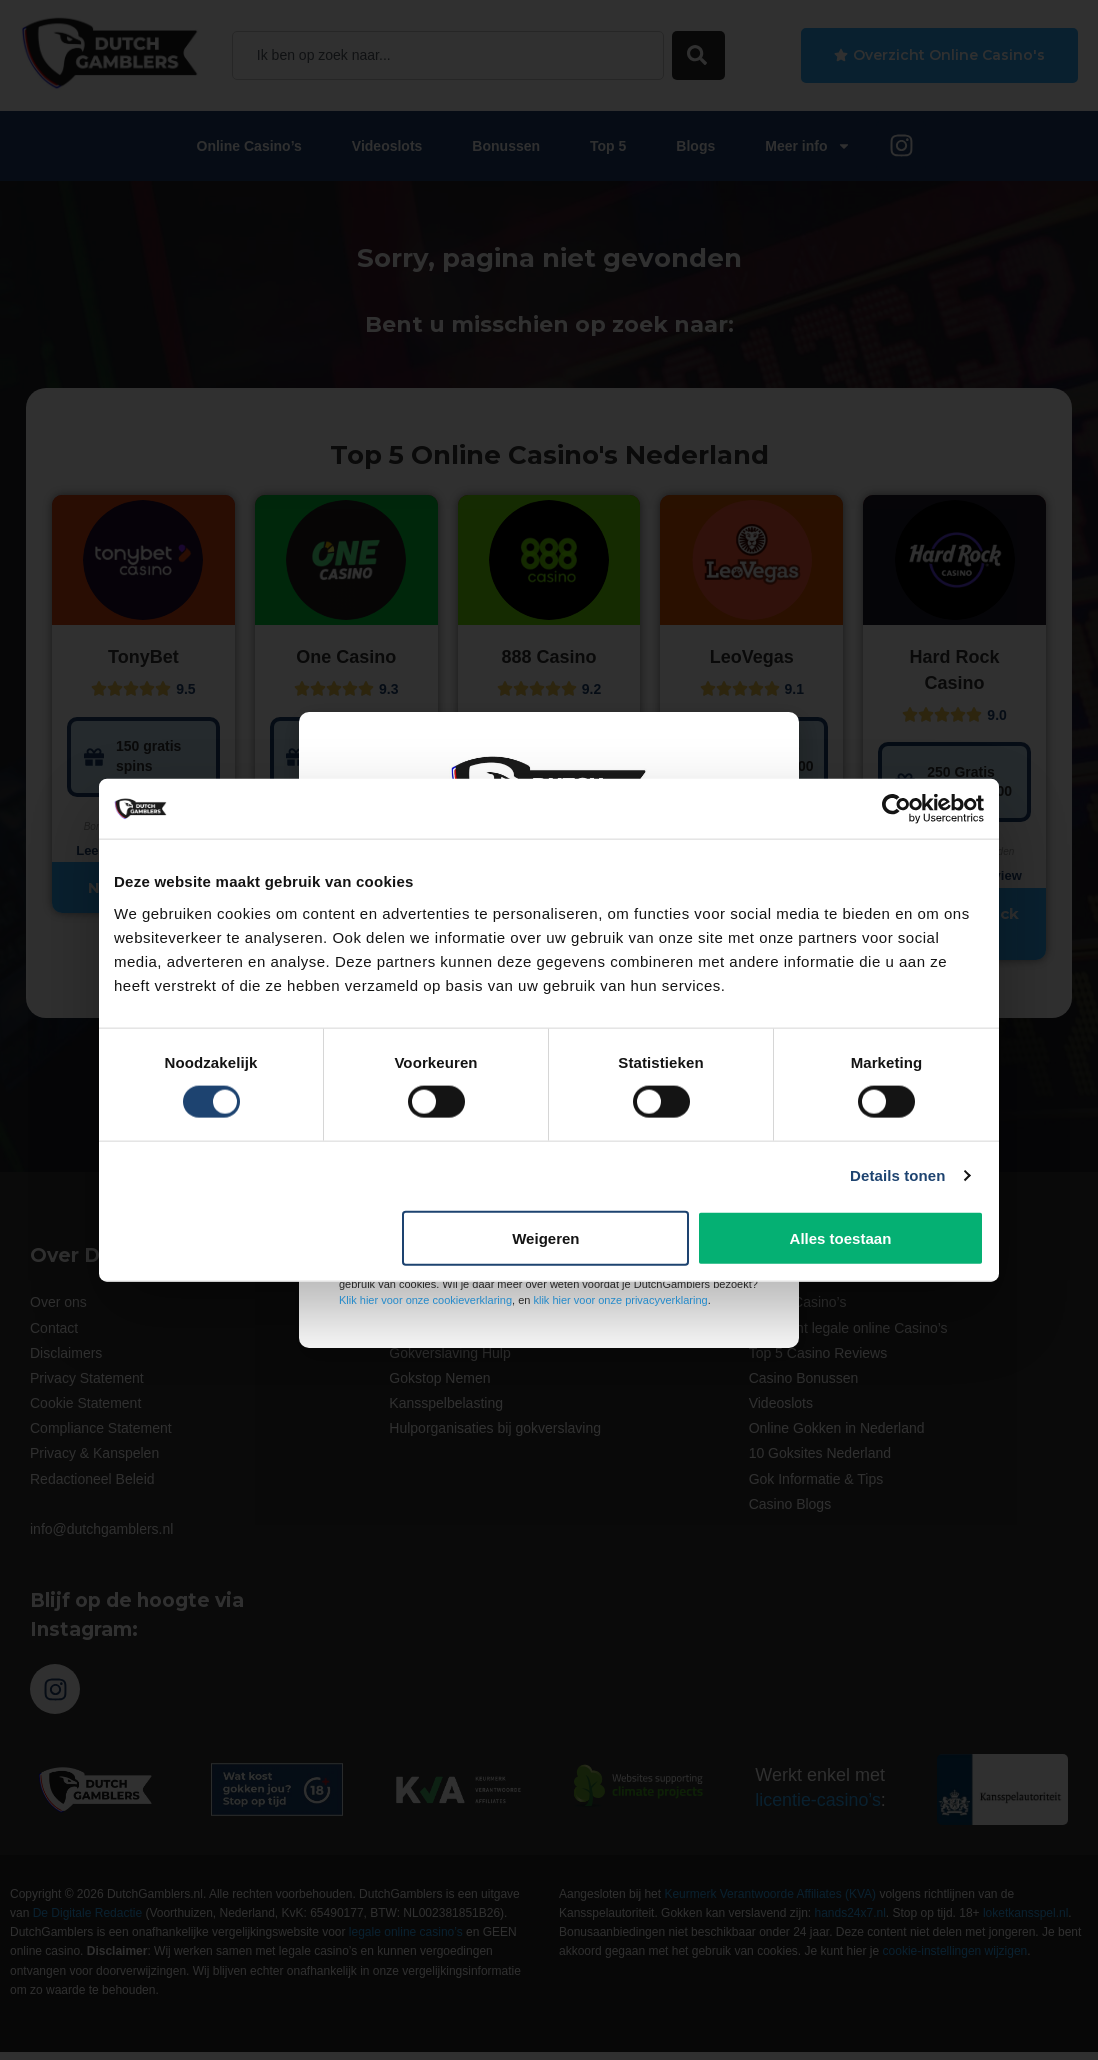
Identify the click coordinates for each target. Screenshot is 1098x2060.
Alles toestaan (841, 1237)
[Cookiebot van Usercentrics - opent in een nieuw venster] (896, 809)
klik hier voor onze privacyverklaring (620, 1300)
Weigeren (545, 1237)
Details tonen (897, 1175)
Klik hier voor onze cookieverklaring (425, 1300)
